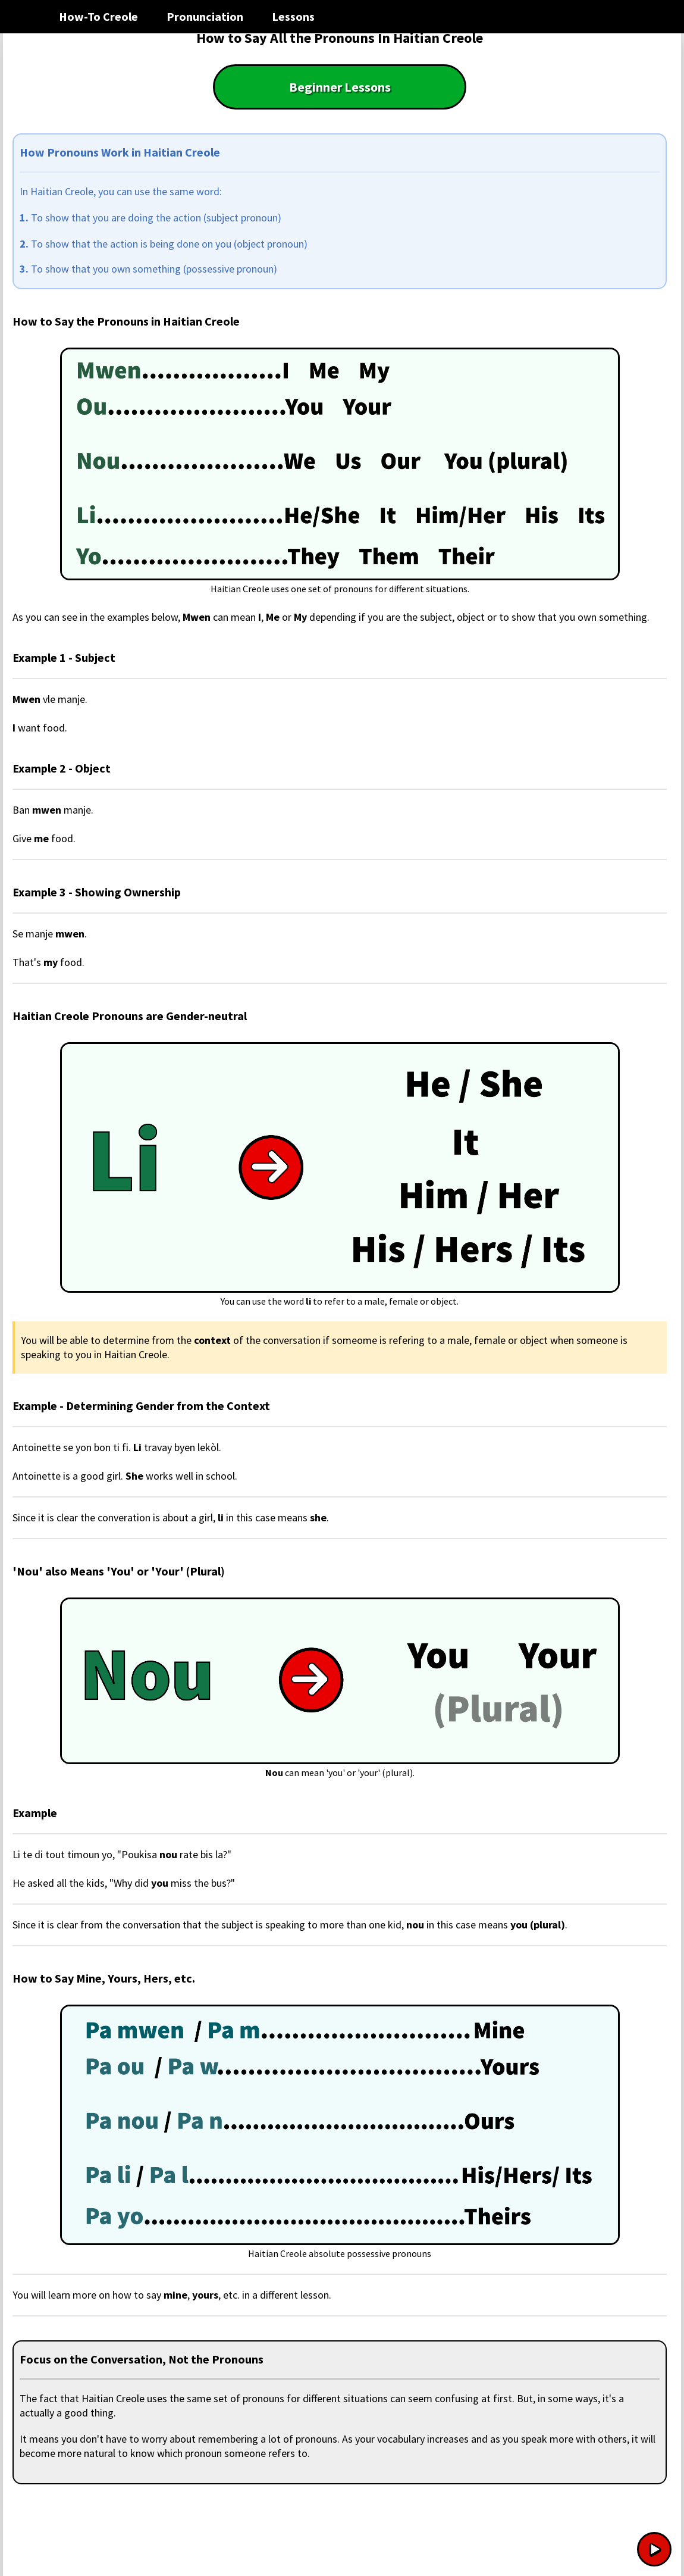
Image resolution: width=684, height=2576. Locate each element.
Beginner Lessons (340, 87)
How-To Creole (98, 16)
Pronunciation (205, 16)
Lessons (293, 16)
